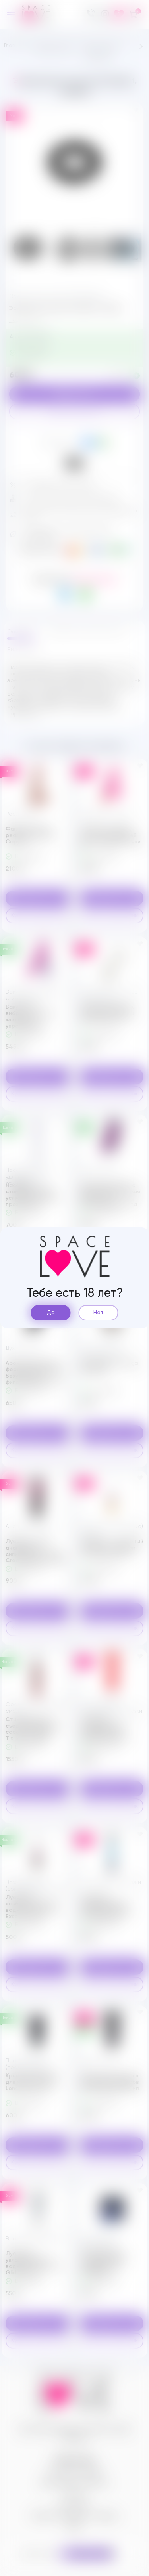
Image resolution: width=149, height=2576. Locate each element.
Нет (98, 1312)
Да (51, 1312)
